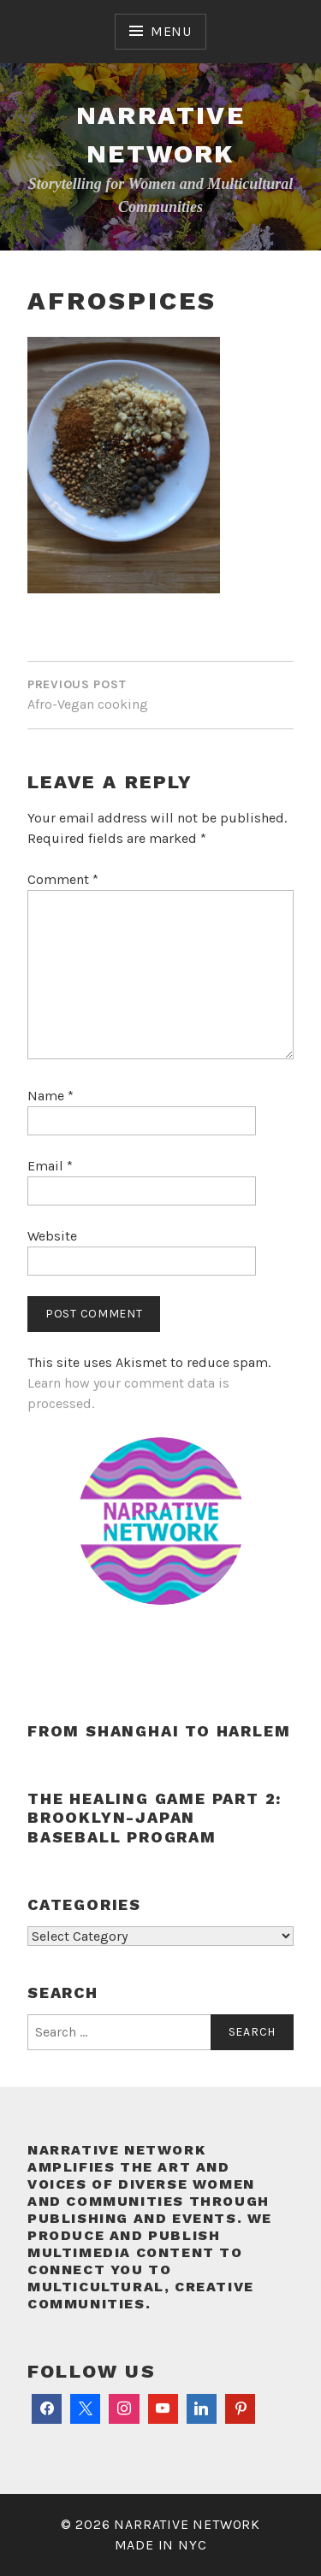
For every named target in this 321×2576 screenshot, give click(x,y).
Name (50, 1096)
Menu (171, 31)
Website (52, 1236)
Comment (62, 879)
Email (50, 1166)
